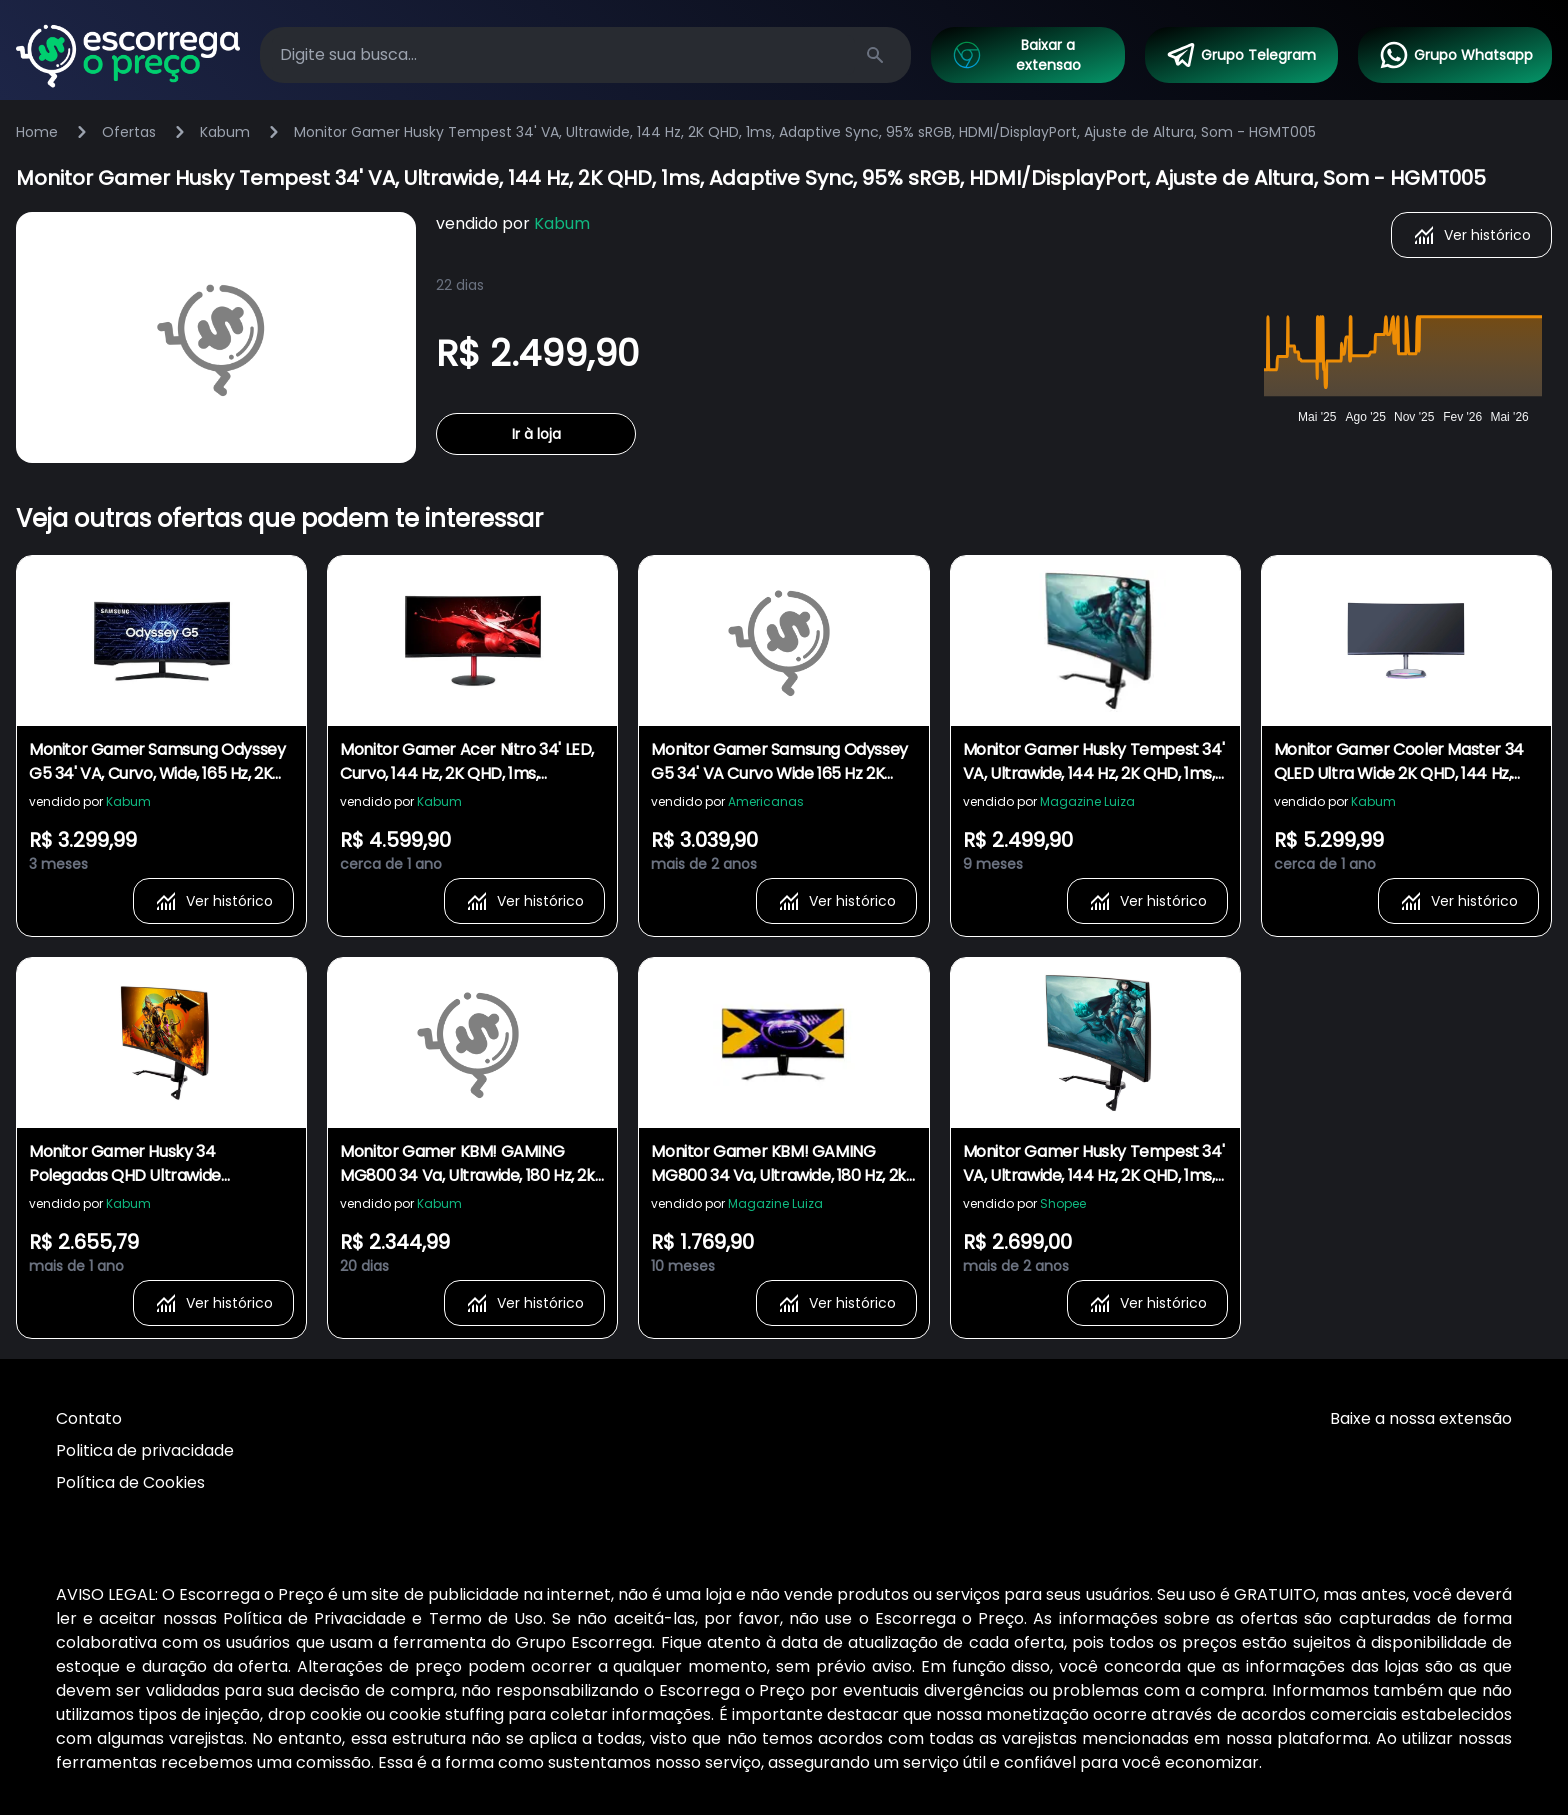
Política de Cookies (130, 1482)
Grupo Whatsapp (1455, 55)
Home (37, 132)
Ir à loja (536, 434)
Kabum (225, 132)
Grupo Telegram (1240, 55)
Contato (89, 1418)
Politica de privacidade (145, 1450)
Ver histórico (1471, 235)
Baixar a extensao (1015, 55)
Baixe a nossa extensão (1421, 1418)
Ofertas (129, 132)
